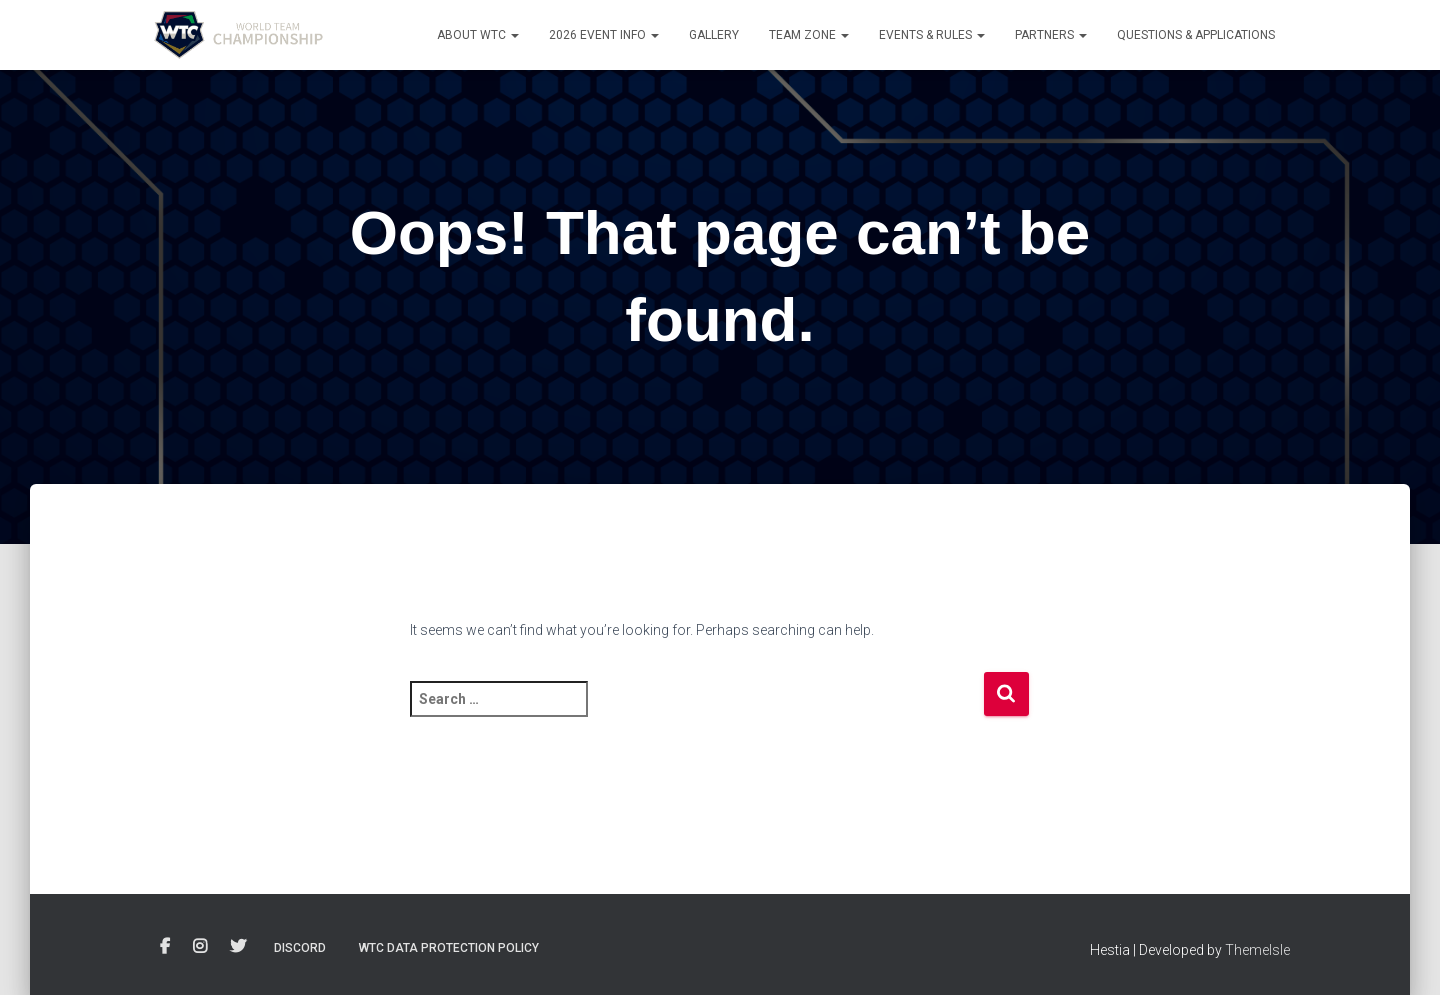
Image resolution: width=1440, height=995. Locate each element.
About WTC (478, 35)
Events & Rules (932, 35)
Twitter (238, 947)
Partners (1051, 35)
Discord (300, 948)
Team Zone (809, 35)
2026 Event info (604, 35)
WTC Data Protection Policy (449, 948)
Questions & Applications (1196, 35)
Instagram (200, 947)
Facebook (165, 947)
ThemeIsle (1257, 950)
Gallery (714, 35)
